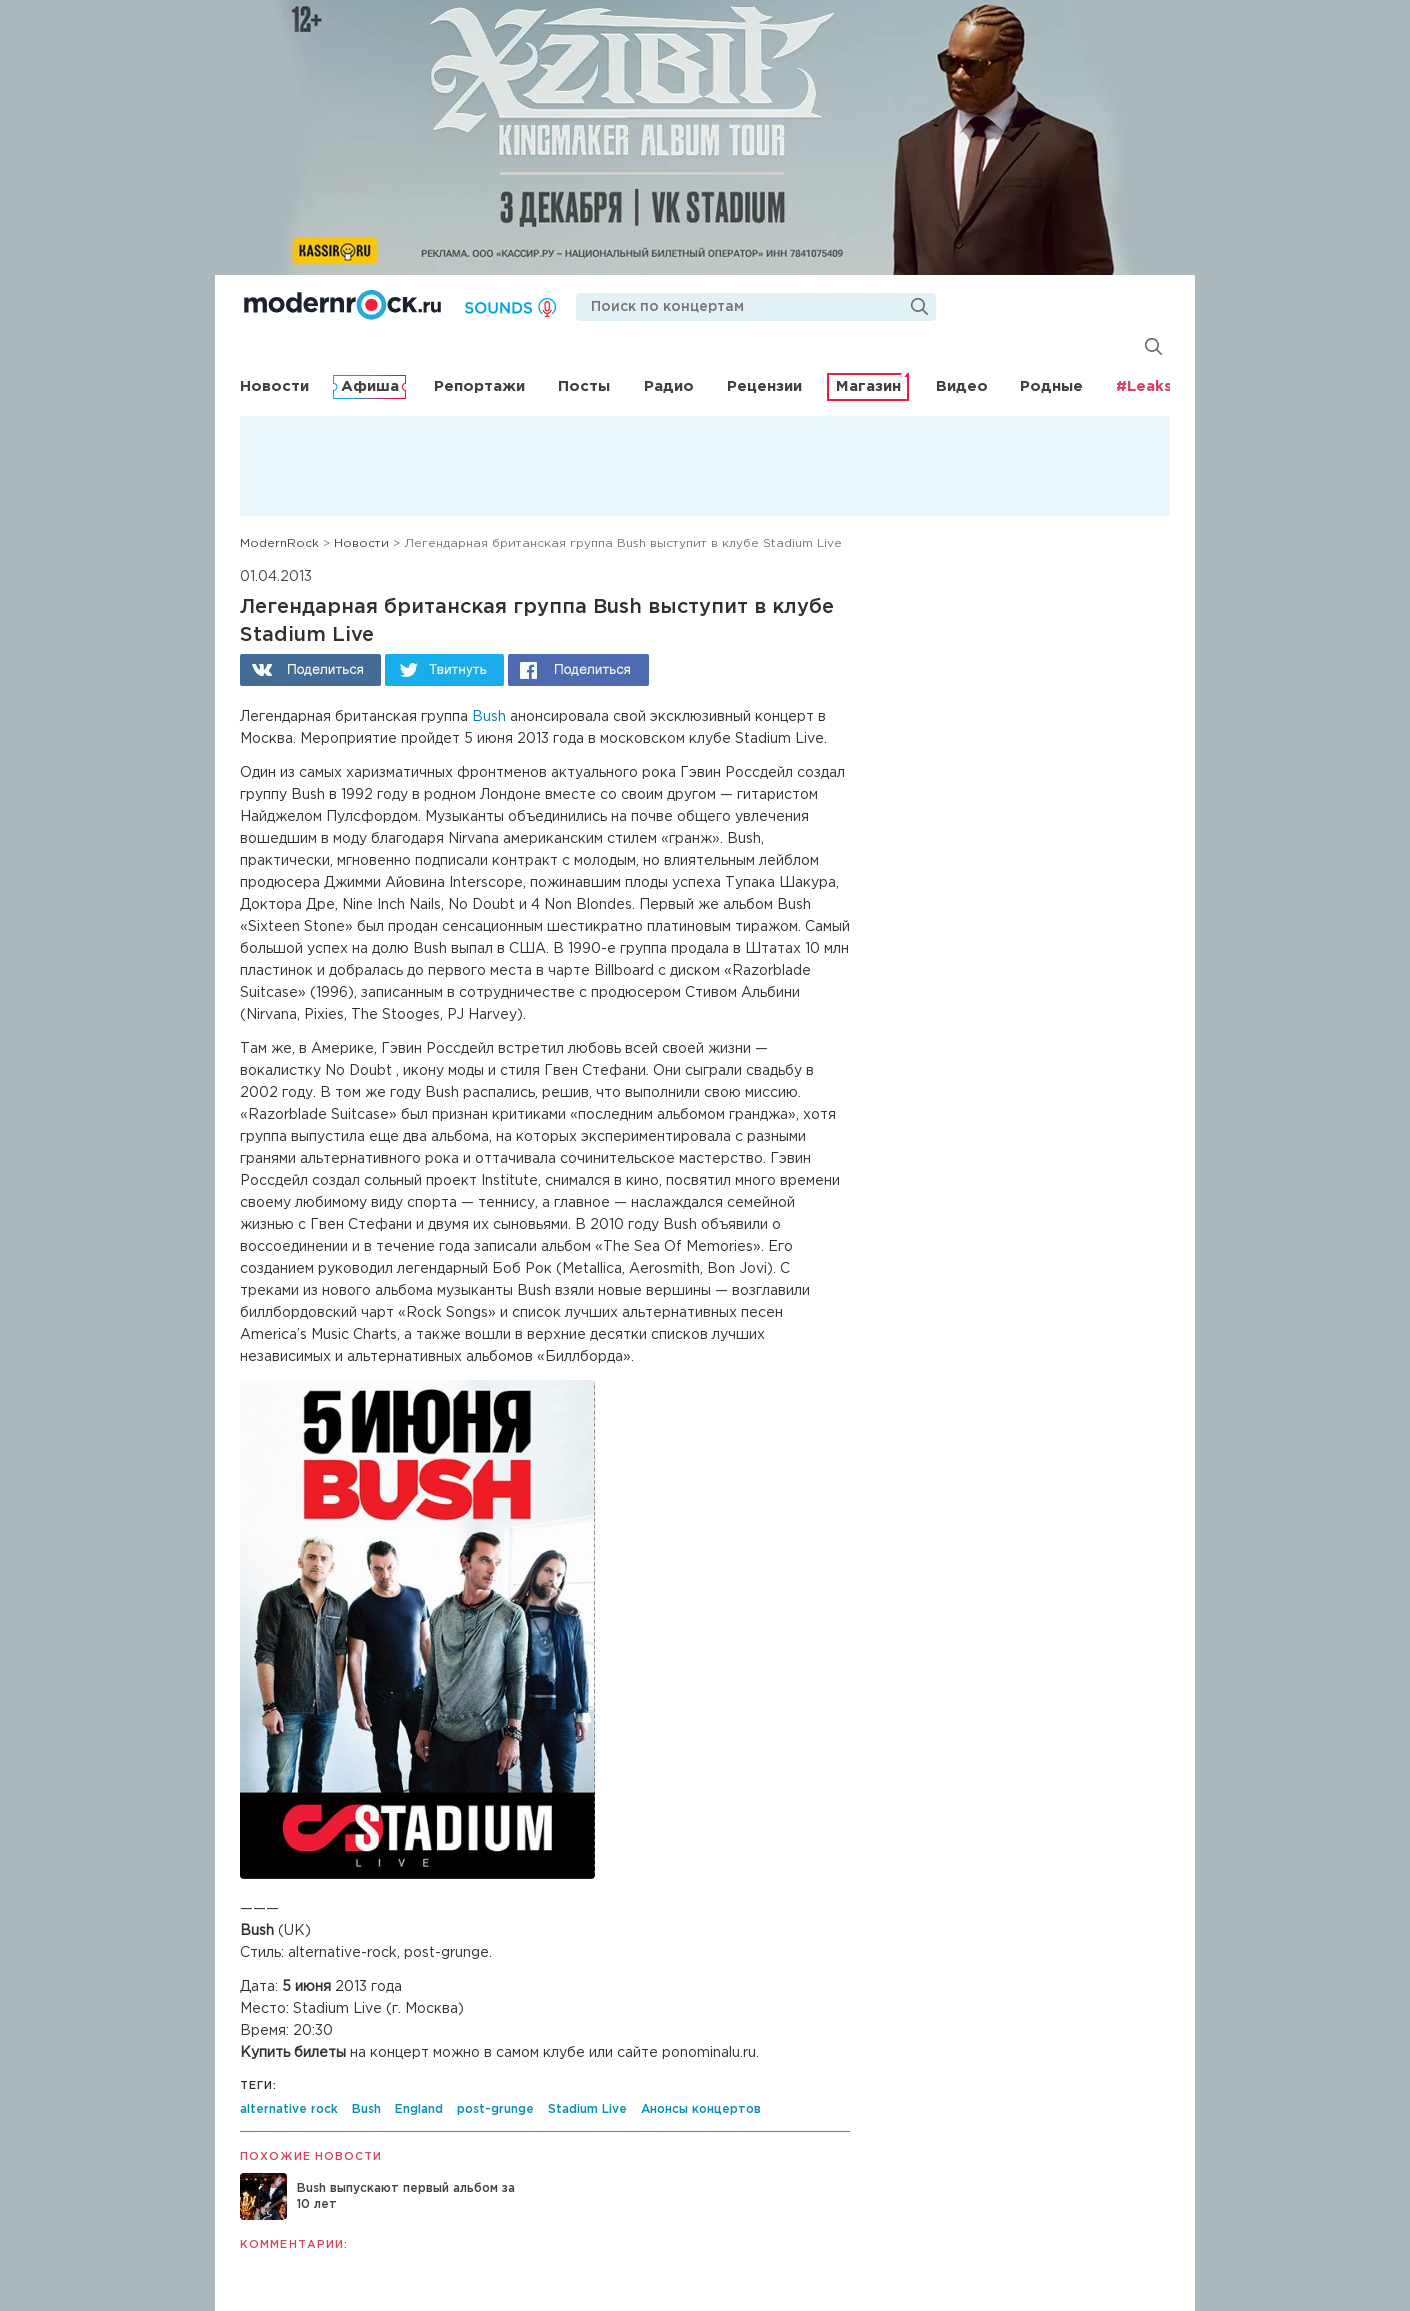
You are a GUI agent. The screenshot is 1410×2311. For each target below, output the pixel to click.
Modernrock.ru (342, 305)
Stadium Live (587, 2109)
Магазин (868, 386)
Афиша (370, 386)
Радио (669, 386)
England (419, 2109)
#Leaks (1144, 386)
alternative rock (289, 2109)
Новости (274, 386)
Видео (962, 386)
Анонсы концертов (701, 2109)
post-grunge (495, 2109)
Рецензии (764, 386)
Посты (584, 386)
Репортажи (479, 386)
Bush (489, 717)
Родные (1051, 386)
